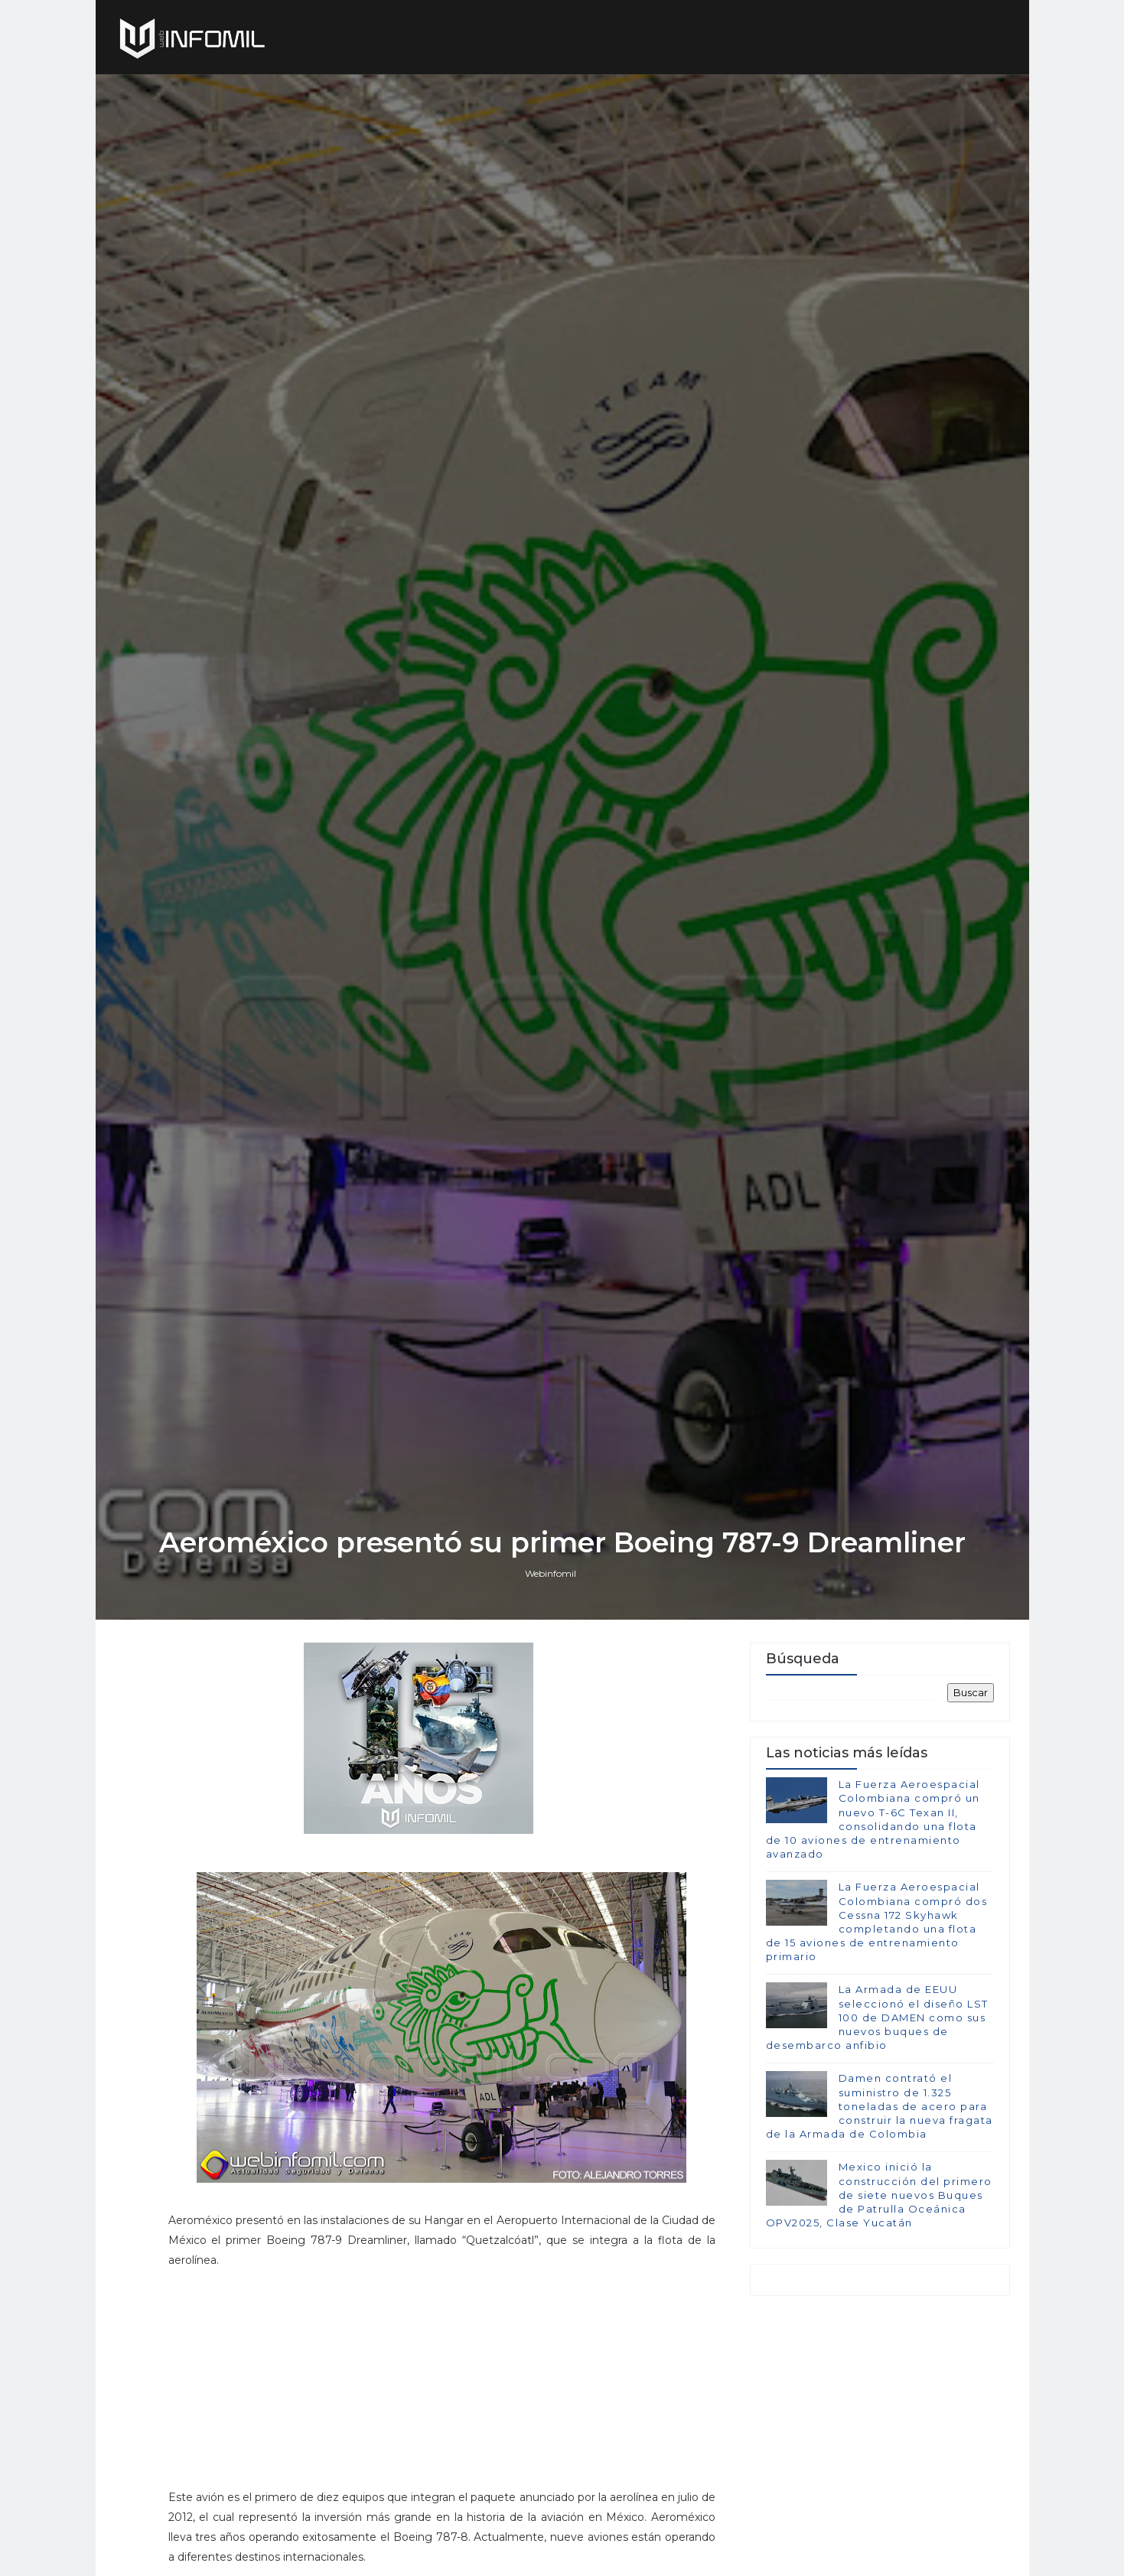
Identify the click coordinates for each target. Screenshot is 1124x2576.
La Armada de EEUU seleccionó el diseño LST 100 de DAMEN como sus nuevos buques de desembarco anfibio (877, 2017)
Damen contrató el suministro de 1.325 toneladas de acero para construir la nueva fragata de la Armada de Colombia (879, 2106)
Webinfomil (550, 1573)
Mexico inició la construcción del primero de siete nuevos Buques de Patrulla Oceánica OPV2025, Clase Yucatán (879, 2195)
